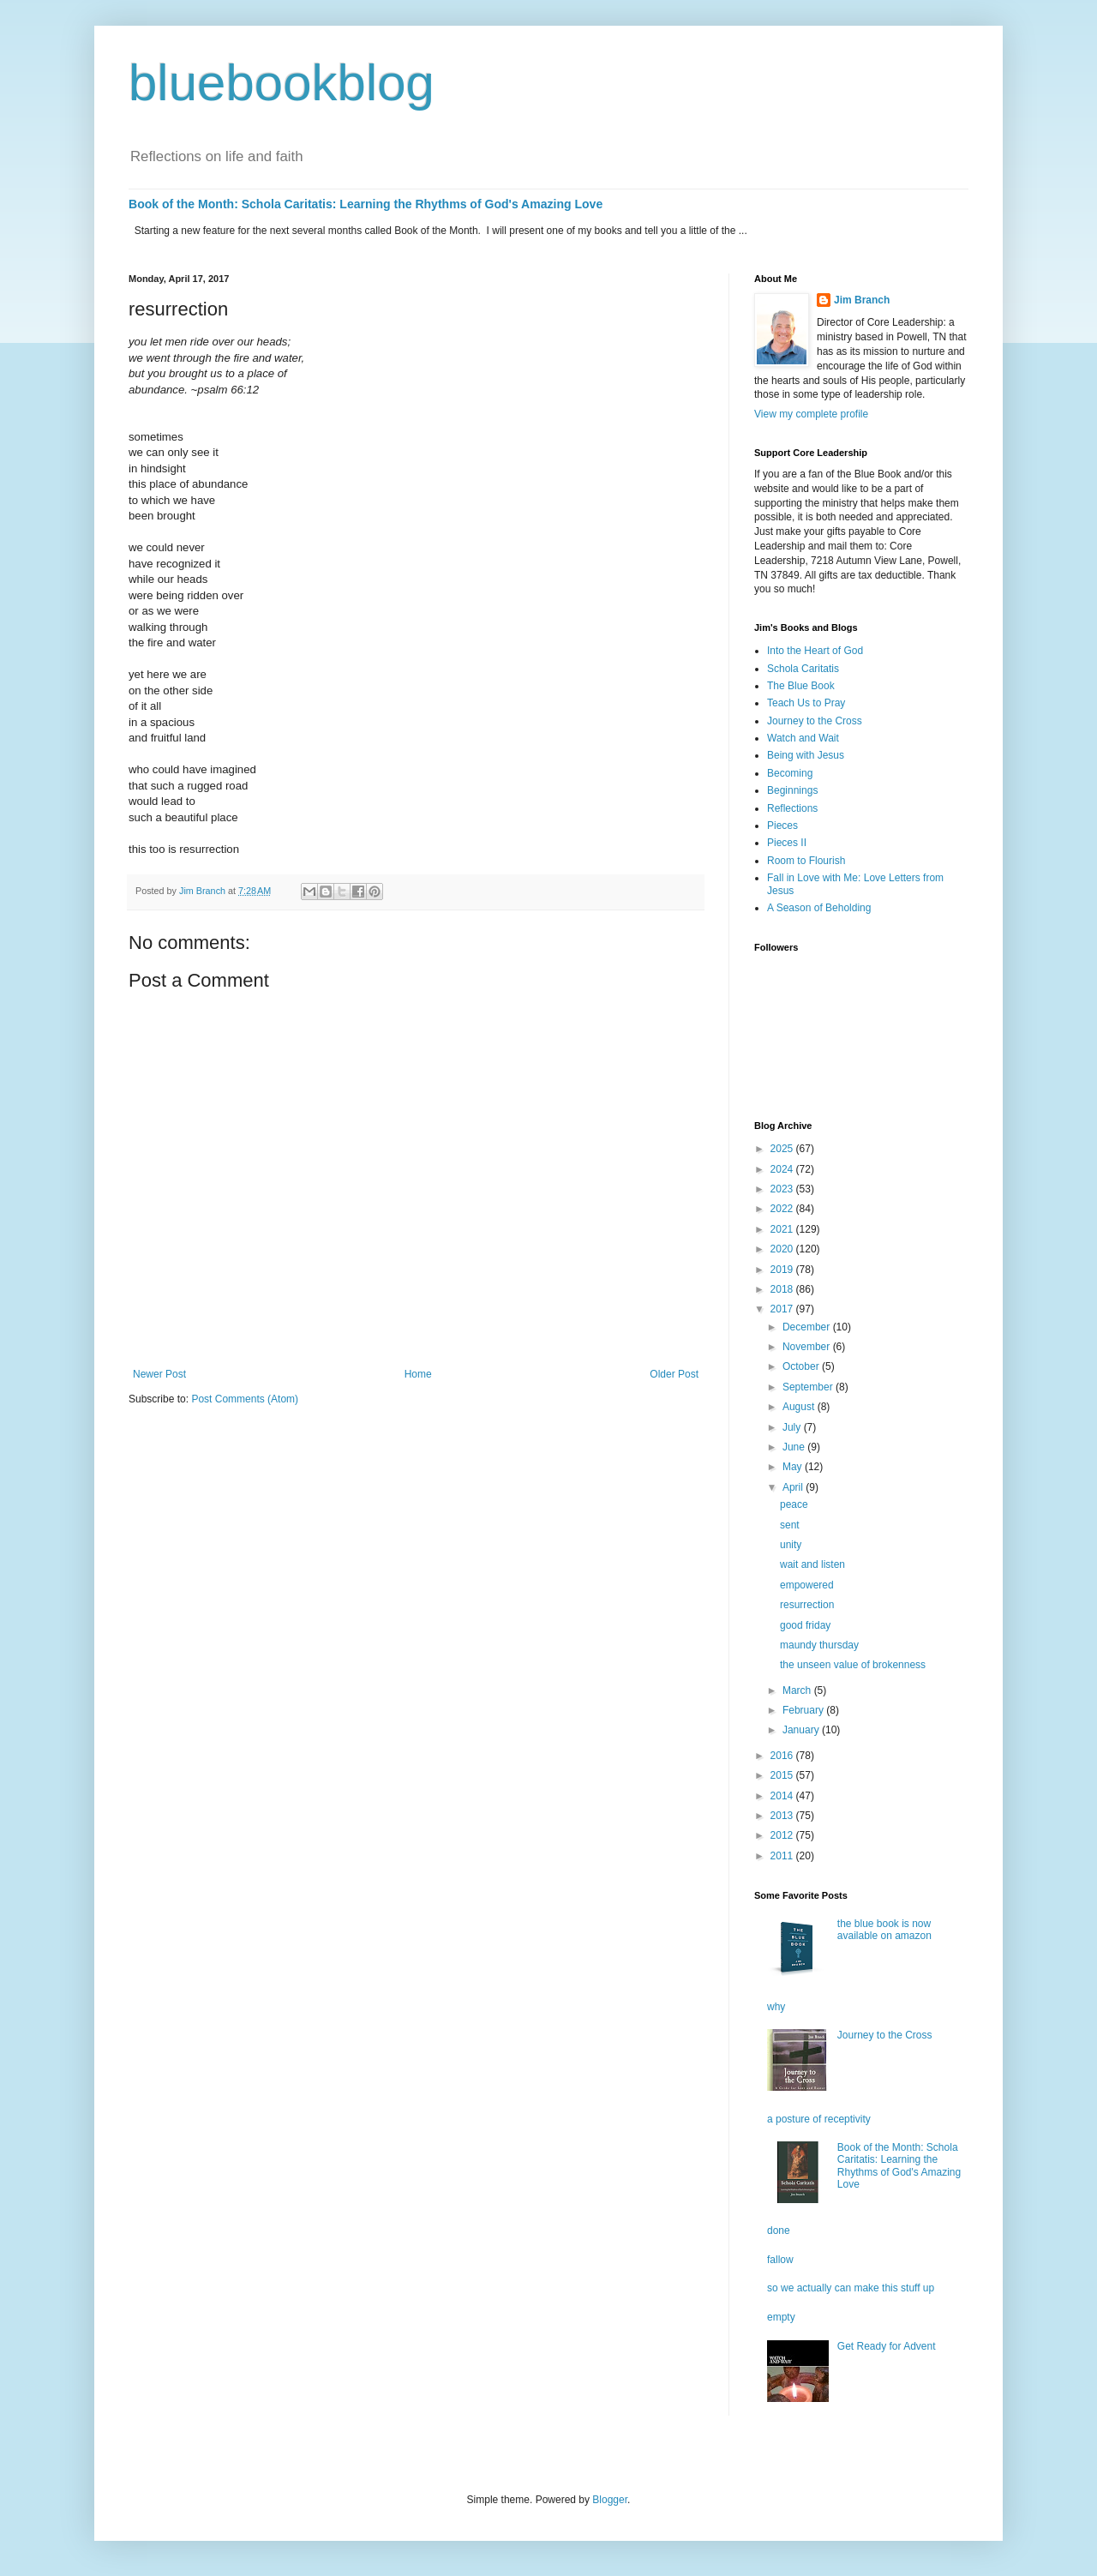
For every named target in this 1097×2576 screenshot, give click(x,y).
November (807, 1347)
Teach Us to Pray (806, 703)
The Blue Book (801, 686)
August (800, 1407)
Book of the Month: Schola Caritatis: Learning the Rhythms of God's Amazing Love (365, 204)
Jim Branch (862, 300)
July (793, 1427)
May (793, 1467)
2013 (783, 1816)
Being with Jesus (805, 755)
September (809, 1387)
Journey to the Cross (814, 721)
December (807, 1327)
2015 (783, 1775)
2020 (783, 1249)
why (776, 2007)
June (794, 1447)
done (778, 2231)
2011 (783, 1856)
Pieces (782, 826)
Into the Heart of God (815, 651)
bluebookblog (282, 82)
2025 (783, 1149)
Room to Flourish (806, 861)
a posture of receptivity (819, 2119)
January (802, 1730)
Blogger (609, 2500)
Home (418, 1374)
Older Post (674, 1374)
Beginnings (792, 790)
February (804, 1710)
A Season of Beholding (819, 908)
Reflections (792, 808)
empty (781, 2317)
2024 (783, 1169)
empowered (807, 1585)
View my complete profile (811, 414)
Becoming (789, 773)
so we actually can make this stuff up (850, 2288)
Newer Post (159, 1374)
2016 (783, 1756)
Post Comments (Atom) (244, 1399)
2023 (783, 1189)
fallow (780, 2260)
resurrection (807, 1605)
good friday (805, 1625)
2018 (783, 1289)
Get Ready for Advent (886, 2346)
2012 (783, 1835)
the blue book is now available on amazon (884, 1930)
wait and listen (812, 1564)
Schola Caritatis (803, 669)
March (798, 1690)
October (802, 1366)
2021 (783, 1229)
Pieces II (786, 843)
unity (790, 1545)
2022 (783, 1209)
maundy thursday (819, 1645)
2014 (783, 1796)
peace (794, 1504)
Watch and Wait (803, 738)
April (794, 1487)
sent (790, 1525)
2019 (783, 1270)
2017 (783, 1309)
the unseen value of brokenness (853, 1665)
